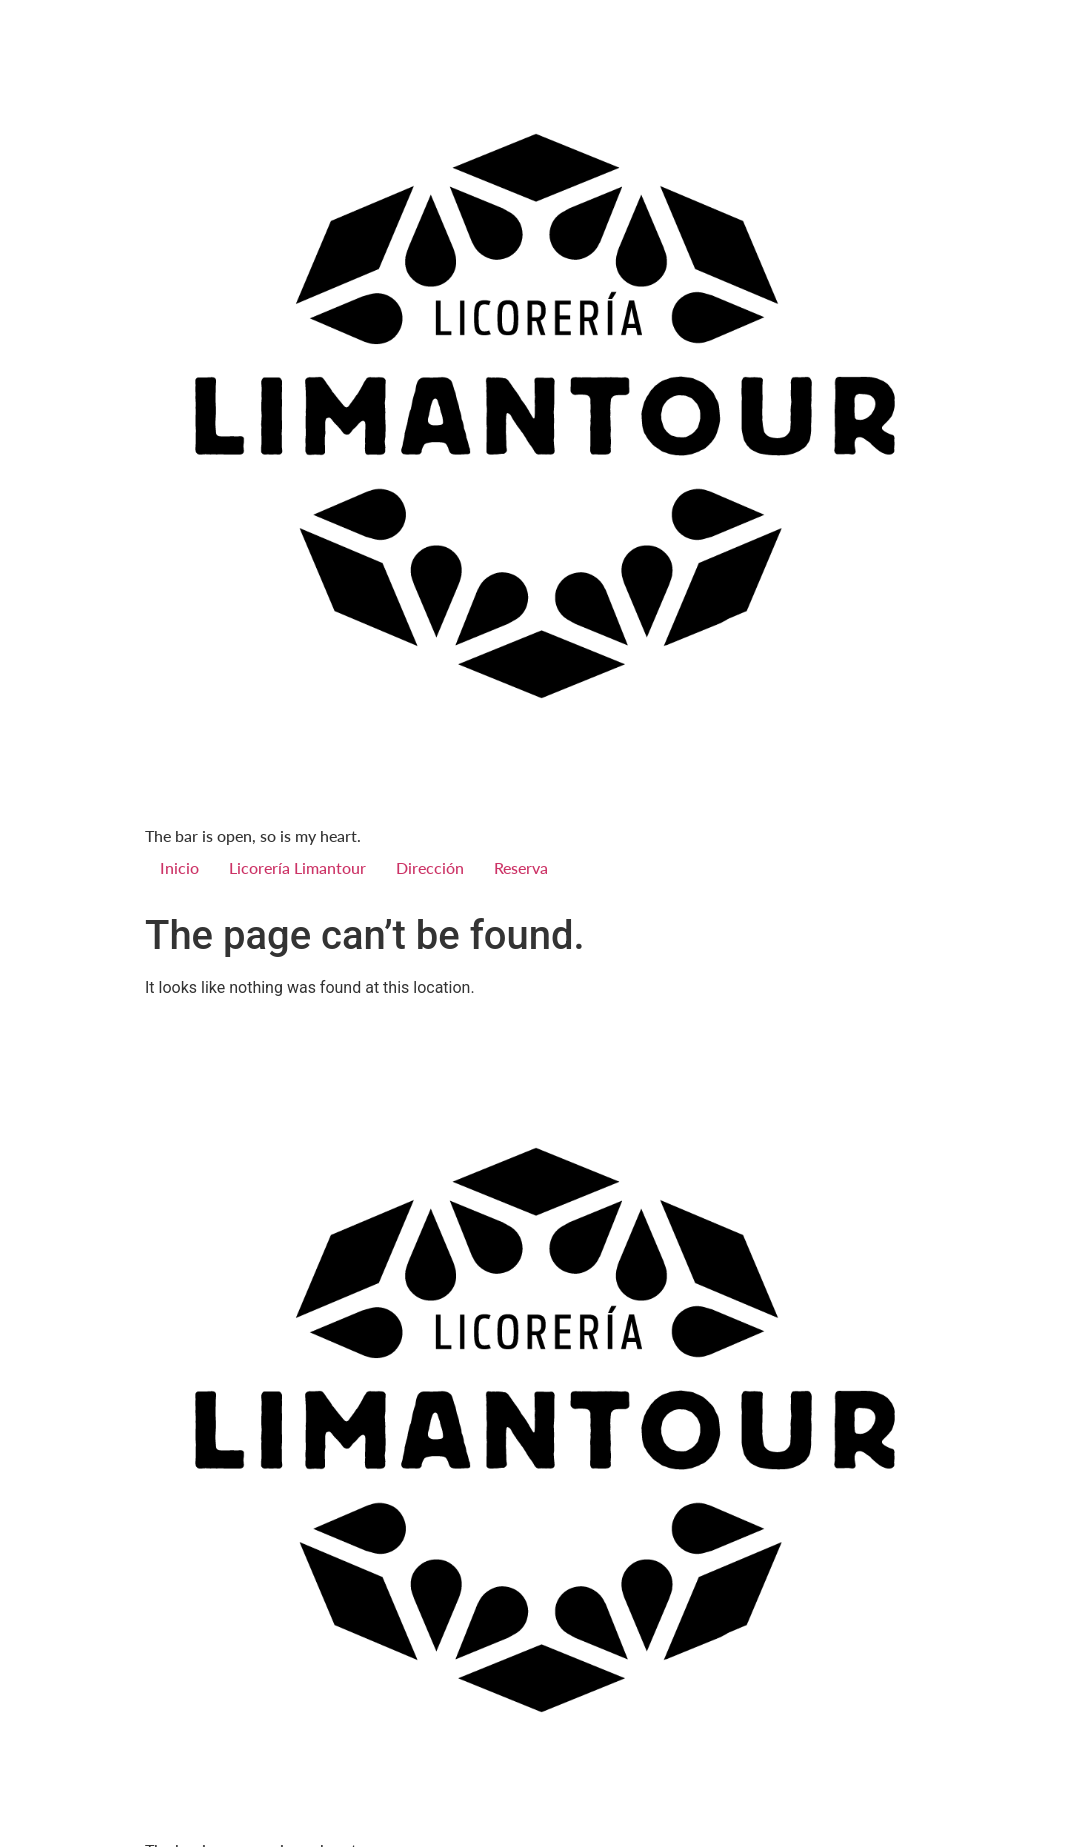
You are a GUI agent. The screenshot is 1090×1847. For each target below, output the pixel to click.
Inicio (179, 867)
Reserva (521, 867)
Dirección (430, 867)
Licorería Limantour (297, 867)
